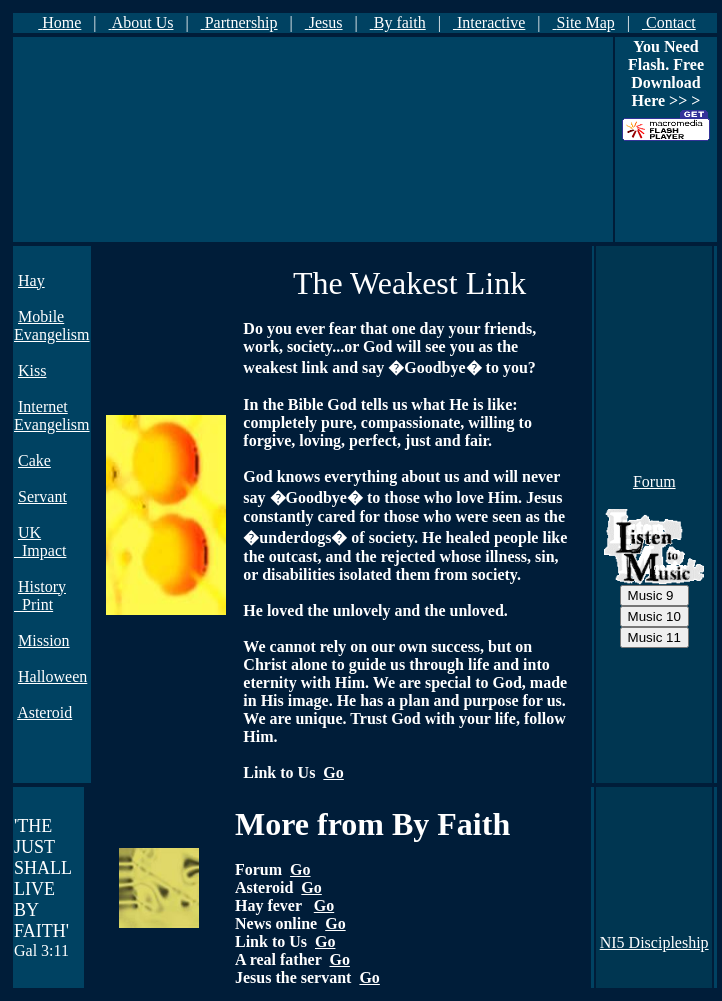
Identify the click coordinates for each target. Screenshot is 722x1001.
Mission (44, 640)
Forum (654, 481)
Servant (42, 496)
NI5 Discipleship (654, 942)
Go (333, 772)
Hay (31, 280)
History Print (40, 595)
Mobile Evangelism (52, 325)
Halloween (52, 676)
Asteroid (44, 712)
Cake (34, 460)
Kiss (32, 370)
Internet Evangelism (52, 415)
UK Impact (40, 541)
